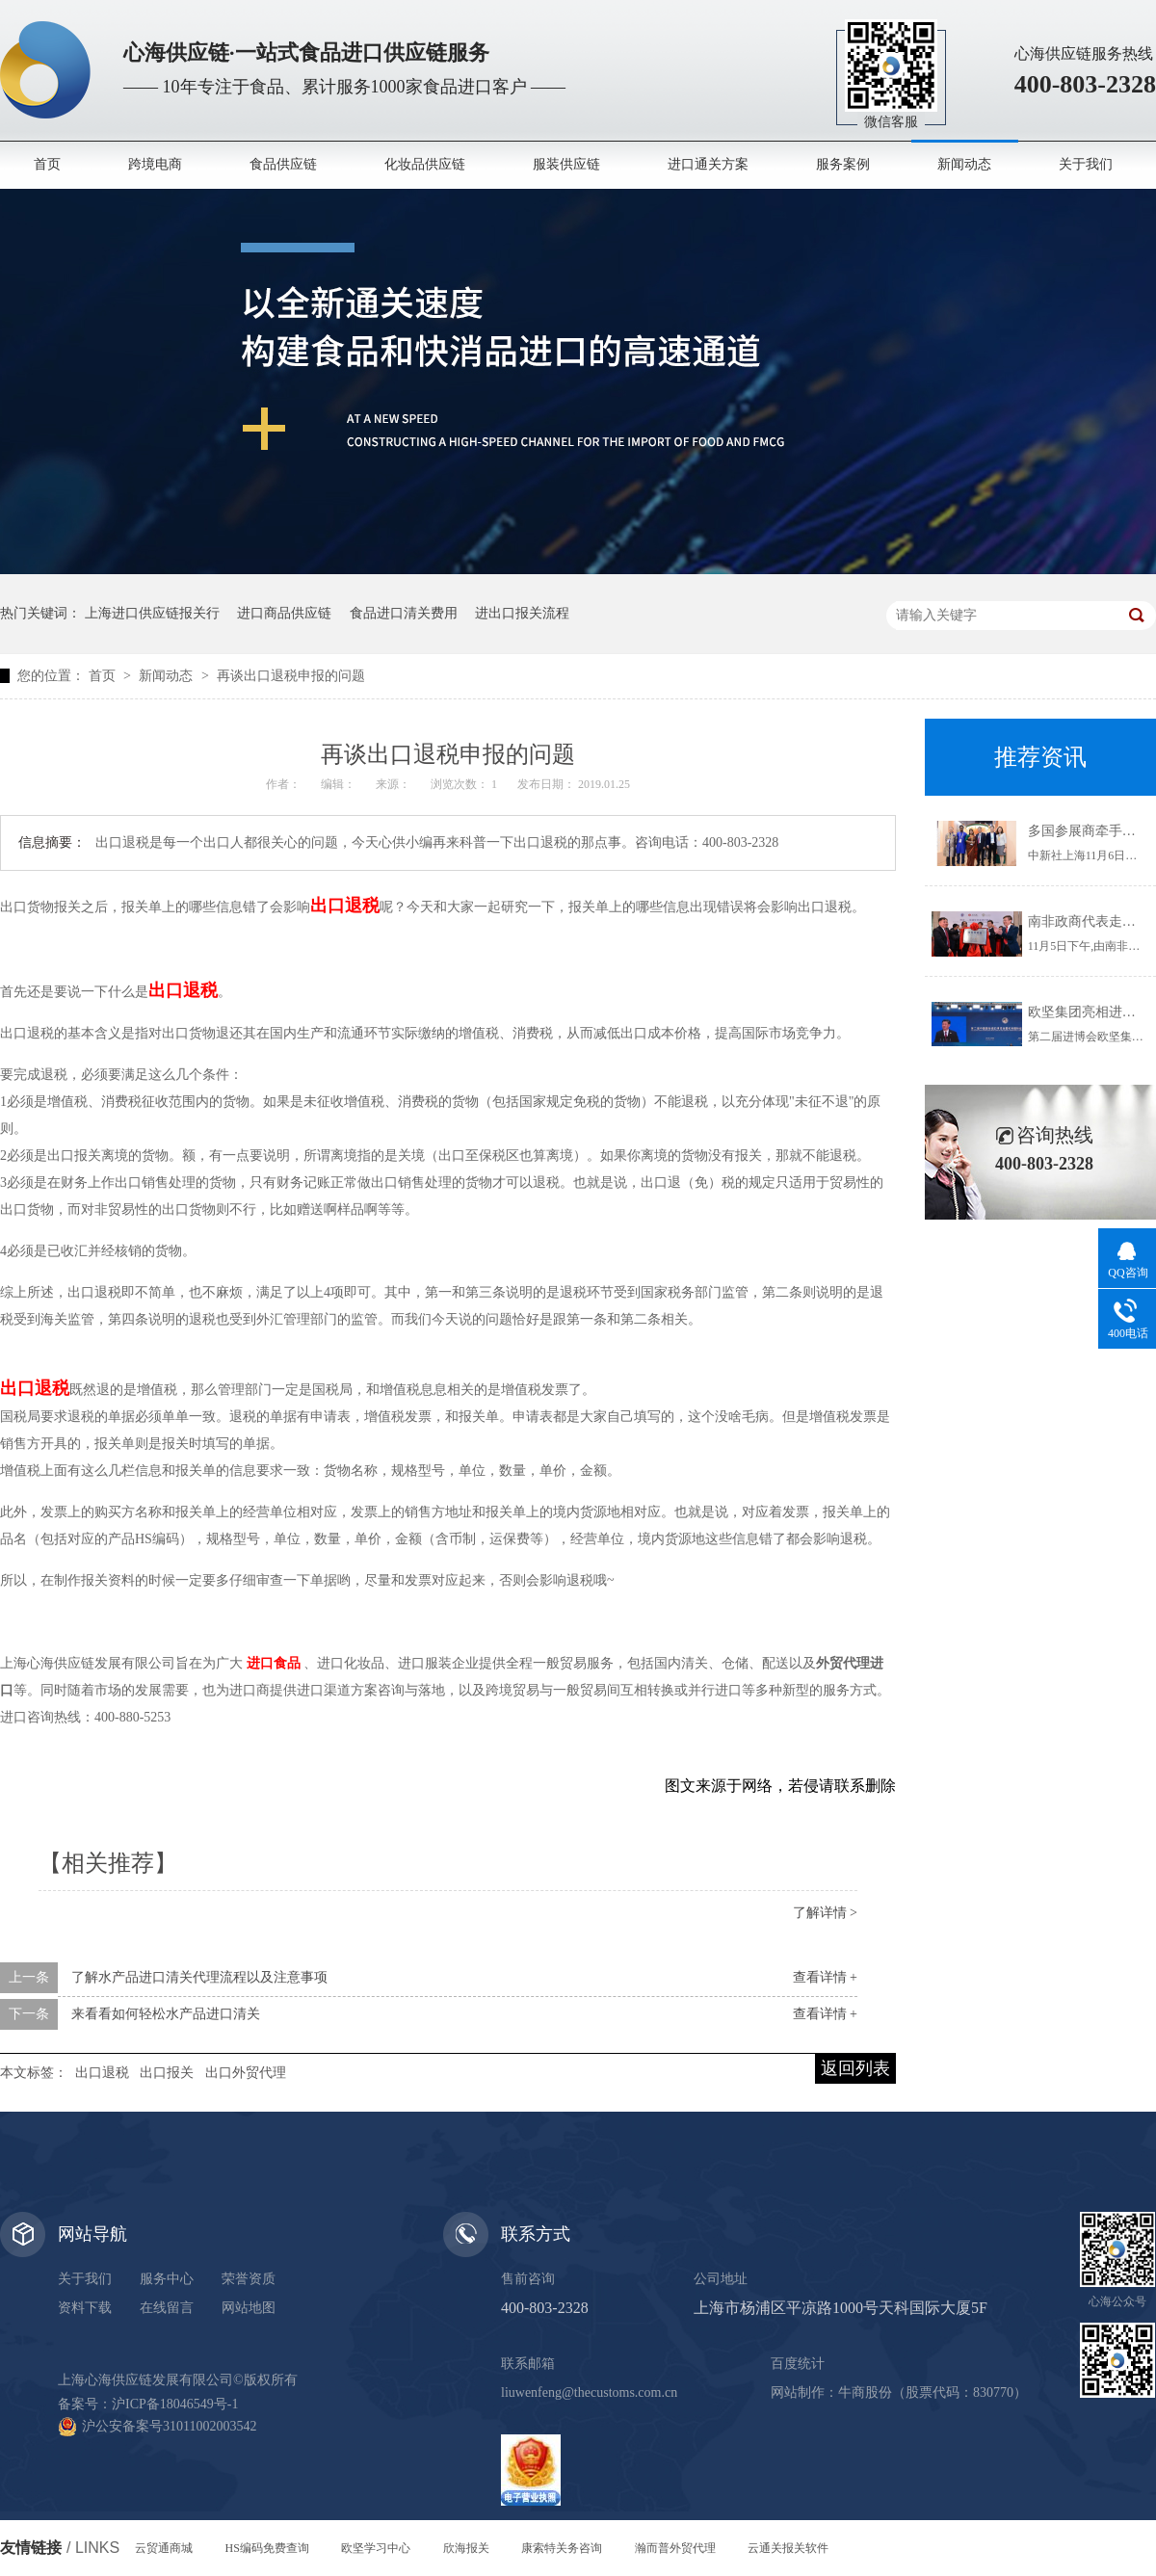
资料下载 (85, 2307)
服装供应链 (566, 164)
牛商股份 (865, 2392)
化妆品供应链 (424, 164)
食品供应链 (283, 164)
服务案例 (843, 164)
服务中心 (167, 2279)
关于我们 (1086, 164)
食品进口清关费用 (404, 613)
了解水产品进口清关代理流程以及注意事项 (199, 1977)
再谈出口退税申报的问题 (291, 676)
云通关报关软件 (788, 2548)
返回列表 (855, 2068)
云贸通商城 (164, 2548)
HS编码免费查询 (267, 2548)
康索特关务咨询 (561, 2548)
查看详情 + (825, 1977)
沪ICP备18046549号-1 (175, 2404)
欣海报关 (466, 2548)
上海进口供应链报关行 (152, 613)
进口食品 (274, 1663)
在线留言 (167, 2307)
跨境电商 (155, 164)
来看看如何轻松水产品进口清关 (165, 2014)
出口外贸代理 (245, 2072)
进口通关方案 (708, 164)
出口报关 (167, 2072)
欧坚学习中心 (375, 2548)
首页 (47, 164)
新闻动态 (964, 164)
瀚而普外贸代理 (675, 2548)
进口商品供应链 (284, 613)
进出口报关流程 (522, 613)
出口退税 (102, 2072)
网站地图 (249, 2307)
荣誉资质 (249, 2279)
